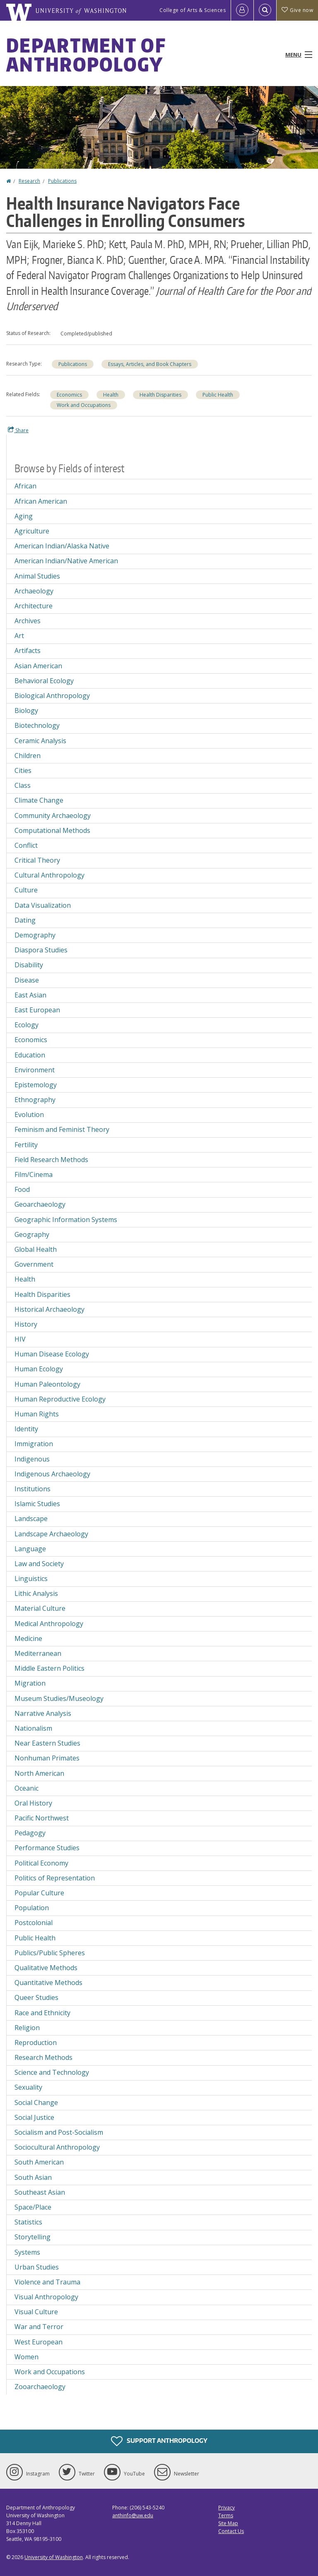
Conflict (26, 845)
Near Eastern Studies (47, 1743)
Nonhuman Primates (47, 1758)
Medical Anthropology (48, 1623)
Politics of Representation (54, 1877)
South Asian (33, 2177)
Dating (25, 920)
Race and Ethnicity (42, 2012)
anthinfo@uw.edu (132, 2515)
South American (39, 2162)
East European (37, 1009)
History (25, 1324)
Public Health (217, 394)
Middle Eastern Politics (49, 1668)
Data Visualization (42, 905)
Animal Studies (37, 576)
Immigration (33, 1443)
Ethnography (34, 1099)
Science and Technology (51, 2072)
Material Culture (39, 1608)
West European (38, 2341)
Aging (23, 516)
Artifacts (27, 650)
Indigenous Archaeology (52, 1473)
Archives (27, 620)
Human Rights (36, 1413)
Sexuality (28, 2087)
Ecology (26, 1024)
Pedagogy (30, 1832)
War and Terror (38, 2326)
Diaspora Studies (40, 949)
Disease (26, 980)
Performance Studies (47, 1847)
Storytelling (32, 2236)
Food (22, 1189)
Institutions (32, 1488)
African (25, 485)
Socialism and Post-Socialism (58, 2132)
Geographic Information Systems (65, 1219)
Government (33, 1264)
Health (110, 394)
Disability (28, 964)
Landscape (31, 1518)
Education (29, 1055)
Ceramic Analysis (40, 740)
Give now (297, 10)
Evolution (29, 1114)
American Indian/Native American (66, 560)
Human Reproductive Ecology (60, 1399)
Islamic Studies (37, 1503)
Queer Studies (36, 1997)
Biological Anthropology (52, 695)
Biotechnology (37, 725)
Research (29, 180)
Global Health (35, 1249)
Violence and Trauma (47, 2282)
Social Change (36, 2102)
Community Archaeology (52, 815)
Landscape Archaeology (51, 1533)
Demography (34, 935)
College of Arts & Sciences (192, 10)
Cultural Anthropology (49, 875)
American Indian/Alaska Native (61, 545)
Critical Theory (37, 860)
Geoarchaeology (39, 1204)
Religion (27, 2027)
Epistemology (35, 1084)
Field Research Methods (51, 1159)
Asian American (38, 665)
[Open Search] (265, 10)
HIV (20, 1339)
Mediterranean (37, 1653)
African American (40, 501)
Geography (31, 1234)
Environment (34, 1069)
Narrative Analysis (42, 1713)
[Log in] (242, 10)
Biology (26, 710)
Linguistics (31, 1578)
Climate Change (38, 800)
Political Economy (41, 1863)
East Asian (30, 995)
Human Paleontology (47, 1384)
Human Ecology (38, 1368)
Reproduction (35, 2042)
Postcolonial (33, 1922)
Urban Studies (36, 2267)
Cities (22, 770)
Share (18, 430)
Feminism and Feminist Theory (61, 1129)
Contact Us (231, 2531)
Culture (26, 890)
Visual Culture (36, 2311)
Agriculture (31, 531)
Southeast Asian (39, 2192)
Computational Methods (52, 830)
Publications (62, 180)
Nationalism (33, 1728)
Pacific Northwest (41, 1818)
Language (30, 1548)
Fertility (26, 1144)
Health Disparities (160, 394)
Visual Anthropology (46, 2296)
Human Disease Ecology (51, 1354)
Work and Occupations (84, 405)
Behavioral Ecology (44, 680)
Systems (27, 2252)
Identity (26, 1428)
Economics (69, 394)
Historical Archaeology (49, 1309)
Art (19, 635)
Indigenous (32, 1459)
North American (39, 1773)
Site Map (228, 2523)
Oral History (33, 1803)
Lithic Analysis (36, 1593)
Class (22, 785)
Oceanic (26, 1788)
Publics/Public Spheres (49, 1952)
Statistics (28, 2222)
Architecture (33, 605)
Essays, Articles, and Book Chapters (149, 364)
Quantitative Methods (48, 1982)
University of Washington (53, 2557)
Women (26, 2356)
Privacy (226, 2507)
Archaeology (33, 591)
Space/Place (32, 2207)
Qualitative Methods (45, 1967)
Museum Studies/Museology (59, 1698)
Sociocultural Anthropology (57, 2147)
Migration (30, 1683)
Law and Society (39, 1563)
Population (31, 1907)
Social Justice (34, 2117)
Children (27, 755)
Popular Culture (39, 1892)
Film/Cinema (33, 1174)
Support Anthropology (159, 2441)
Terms (225, 2515)
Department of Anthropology (86, 55)
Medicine (28, 1638)
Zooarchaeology (39, 2386)
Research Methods (43, 2057)
